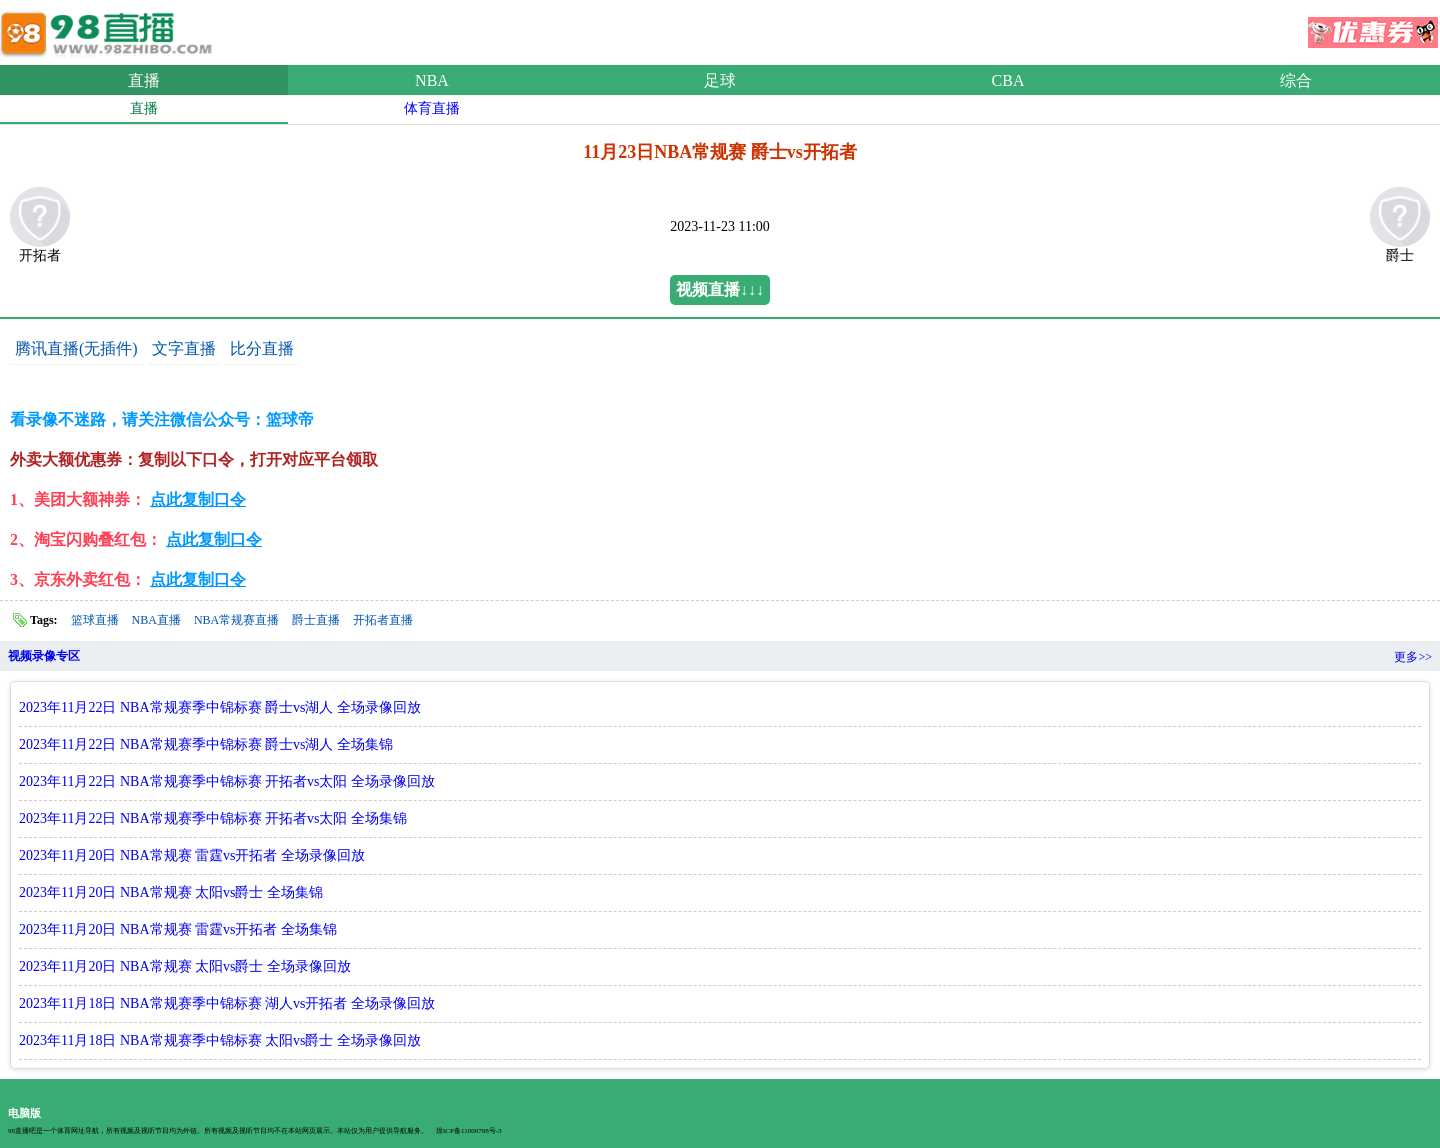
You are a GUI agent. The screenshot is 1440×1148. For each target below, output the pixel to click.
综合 (1296, 80)
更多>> (1413, 657)
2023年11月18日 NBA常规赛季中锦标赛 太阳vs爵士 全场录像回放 (220, 1040)
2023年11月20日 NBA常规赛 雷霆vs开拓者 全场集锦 (178, 929)
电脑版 (24, 1113)
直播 (144, 80)
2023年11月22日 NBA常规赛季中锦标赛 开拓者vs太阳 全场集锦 (213, 818)
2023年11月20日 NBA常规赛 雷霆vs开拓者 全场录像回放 (192, 855)
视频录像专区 (44, 656)
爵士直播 (316, 620)
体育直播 (432, 108)
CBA (1008, 80)
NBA (432, 80)
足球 (720, 80)
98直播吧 (110, 29)
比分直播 (262, 348)
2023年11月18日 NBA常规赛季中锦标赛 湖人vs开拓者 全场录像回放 (227, 1003)
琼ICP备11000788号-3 (468, 1131)
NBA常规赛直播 (236, 620)
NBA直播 (156, 620)
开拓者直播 (383, 620)
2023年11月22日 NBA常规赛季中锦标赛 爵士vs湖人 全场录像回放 (220, 707)
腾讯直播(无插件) (76, 348)
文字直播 (184, 348)
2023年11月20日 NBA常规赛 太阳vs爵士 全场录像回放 (185, 966)
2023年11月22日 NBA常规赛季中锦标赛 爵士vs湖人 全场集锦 (206, 744)
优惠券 (1373, 26)
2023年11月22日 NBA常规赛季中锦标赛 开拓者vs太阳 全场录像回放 (227, 781)
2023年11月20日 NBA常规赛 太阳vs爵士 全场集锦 (171, 892)
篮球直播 (95, 620)
